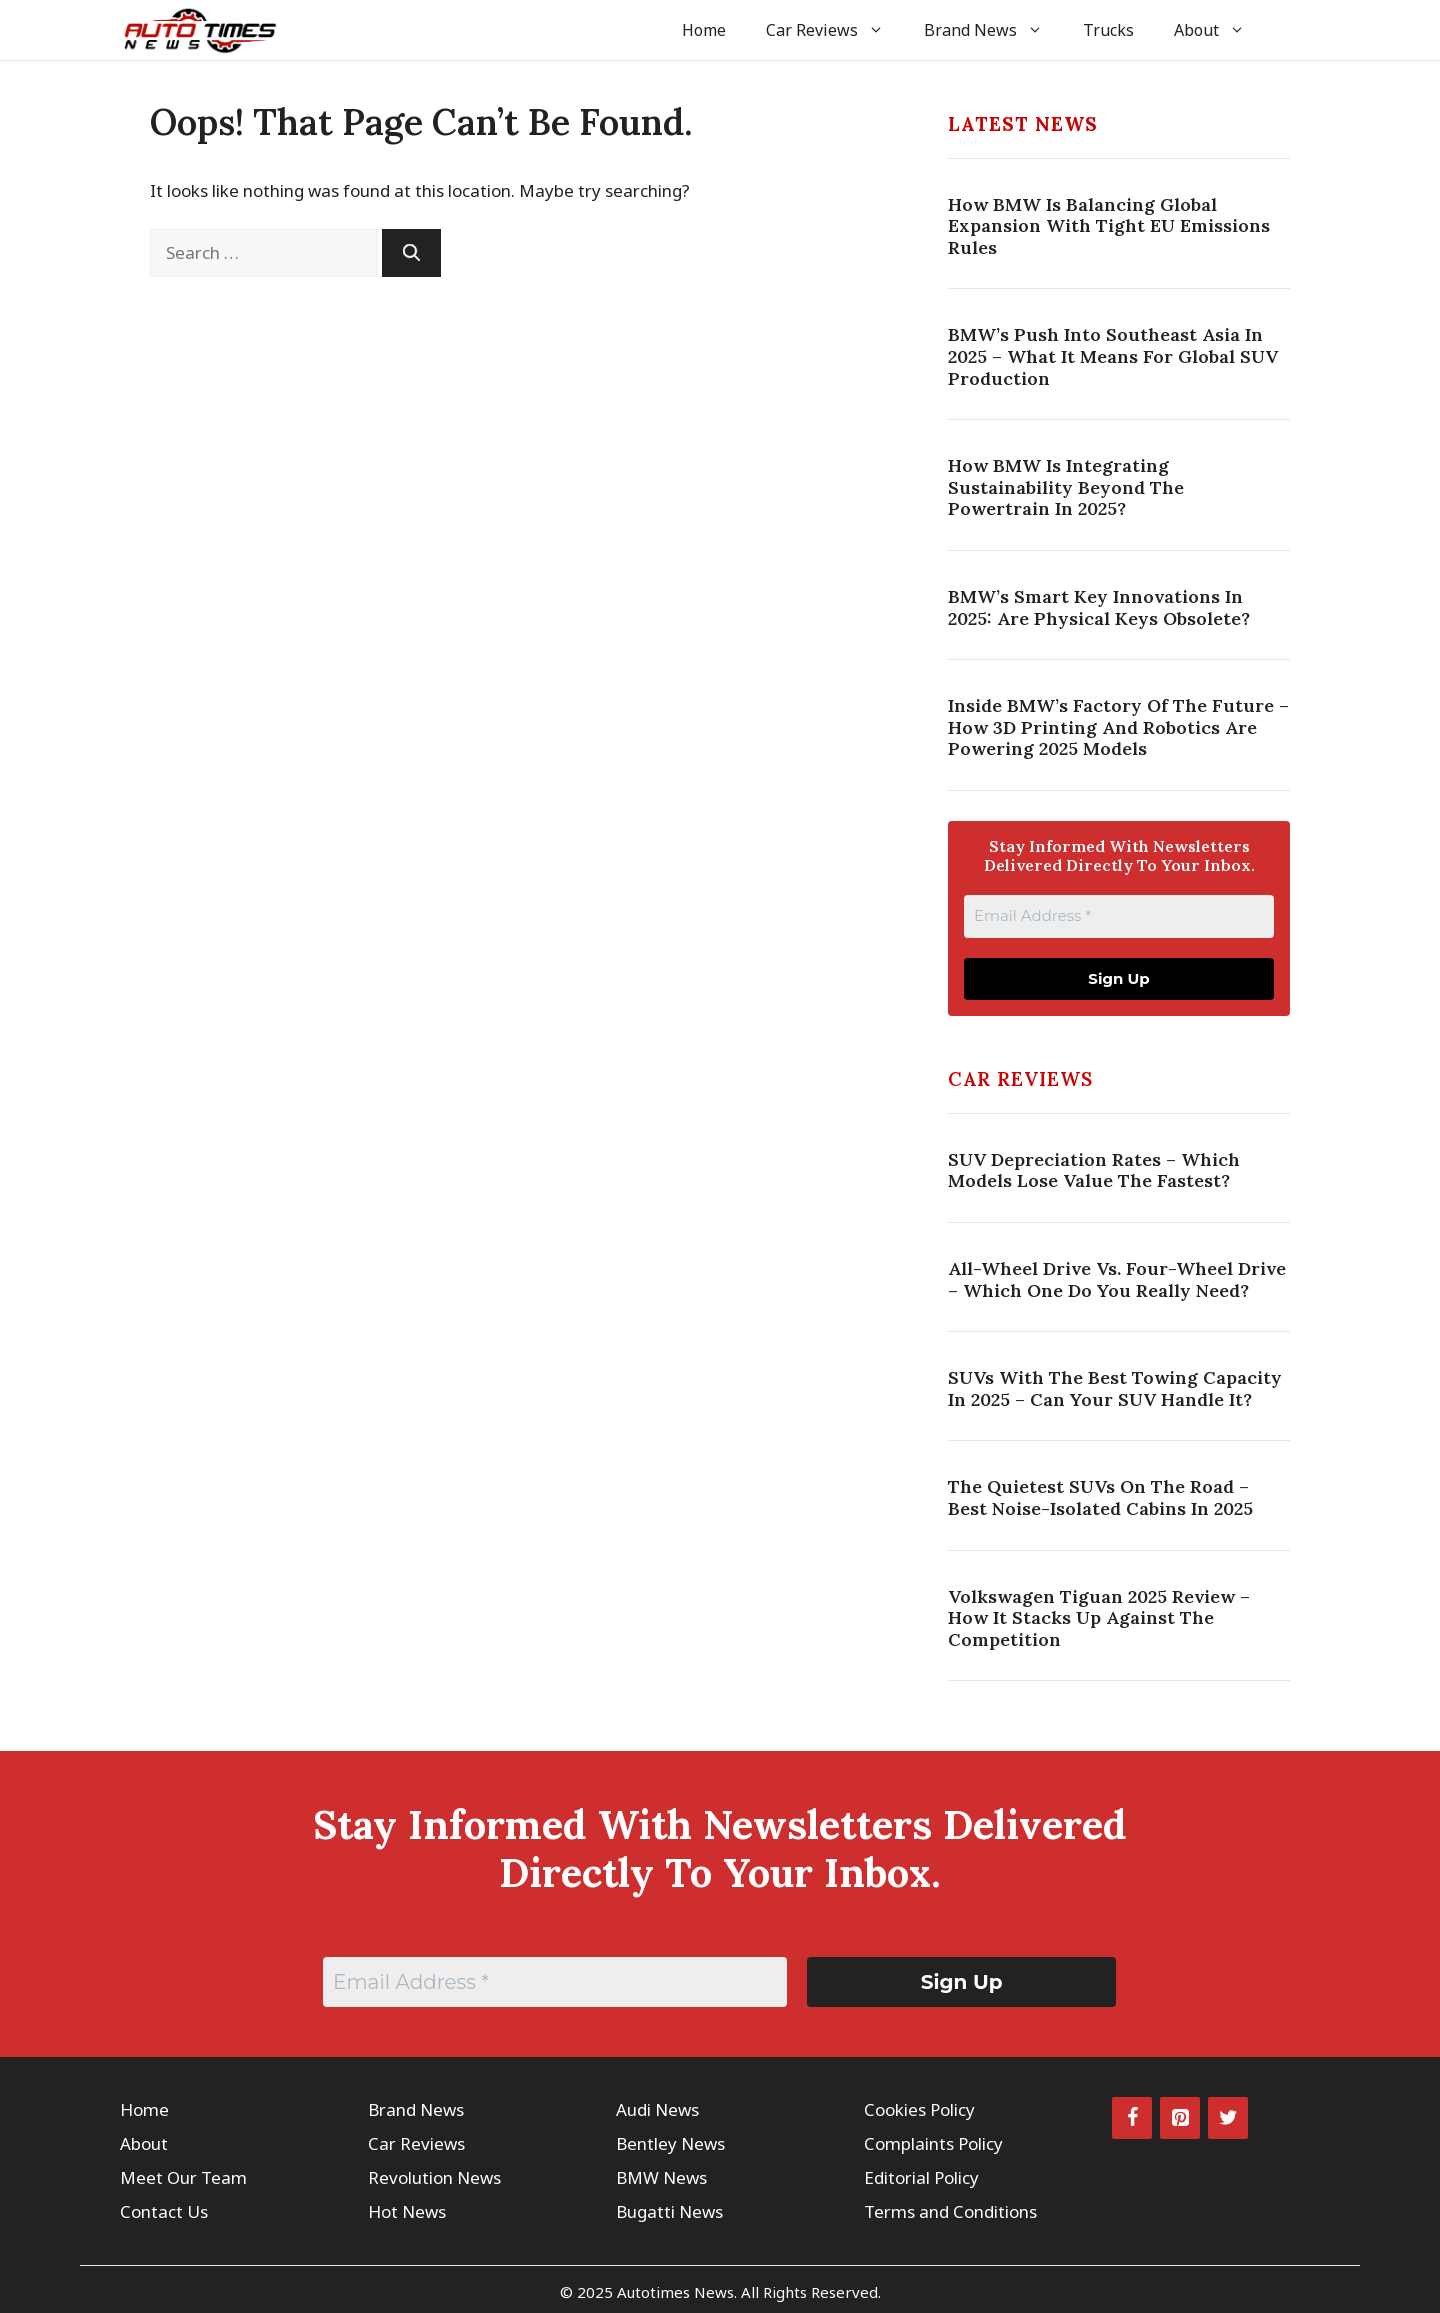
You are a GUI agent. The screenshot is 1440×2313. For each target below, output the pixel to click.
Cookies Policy (919, 2109)
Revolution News (434, 2177)
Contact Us (164, 2211)
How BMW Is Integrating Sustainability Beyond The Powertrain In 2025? (1066, 487)
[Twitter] (1228, 2118)
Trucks (1108, 30)
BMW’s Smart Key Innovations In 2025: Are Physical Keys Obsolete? (1099, 607)
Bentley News (670, 2143)
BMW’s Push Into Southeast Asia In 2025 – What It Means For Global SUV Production (1113, 356)
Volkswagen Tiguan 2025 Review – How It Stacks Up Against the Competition (1099, 1618)
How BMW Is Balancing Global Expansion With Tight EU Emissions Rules (1109, 226)
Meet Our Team (183, 2177)
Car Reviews (835, 30)
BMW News (661, 2177)
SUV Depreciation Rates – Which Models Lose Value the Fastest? (1094, 1170)
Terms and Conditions (950, 2211)
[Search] (411, 253)
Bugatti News (669, 2211)
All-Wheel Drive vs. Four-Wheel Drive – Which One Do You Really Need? (1117, 1279)
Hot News (407, 2211)
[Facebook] (1132, 2118)
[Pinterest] (1180, 2118)
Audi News (657, 2109)
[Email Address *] (1119, 916)
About (1219, 30)
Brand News (993, 30)
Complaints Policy (933, 2143)
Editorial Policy (921, 2177)
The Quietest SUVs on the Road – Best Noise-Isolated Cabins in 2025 (1100, 1497)
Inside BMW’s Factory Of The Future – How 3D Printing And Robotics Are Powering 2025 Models (1118, 727)
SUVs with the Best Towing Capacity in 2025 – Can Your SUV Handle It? (1115, 1388)
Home (704, 30)
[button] (1292, 30)
